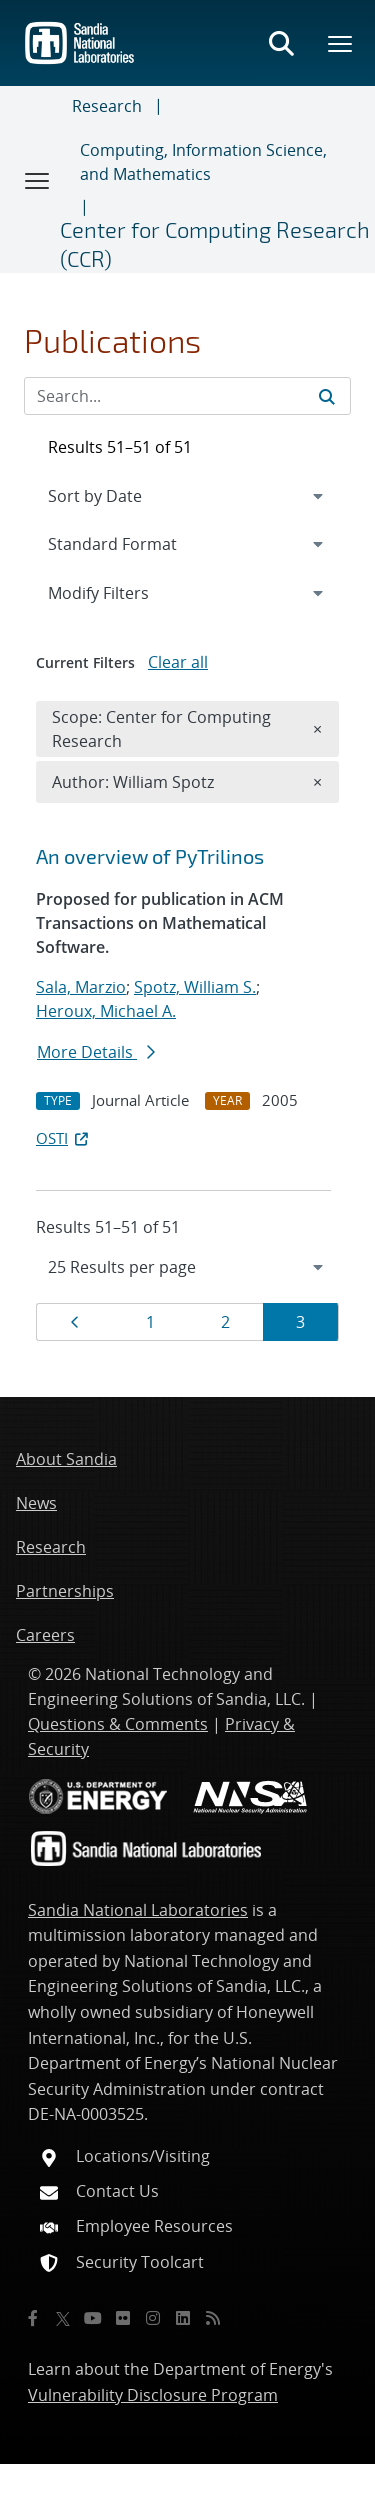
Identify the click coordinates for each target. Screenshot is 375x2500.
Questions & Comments (118, 1724)
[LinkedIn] (183, 2318)
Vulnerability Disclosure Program (153, 2395)
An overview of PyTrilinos (150, 856)
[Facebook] (33, 2318)
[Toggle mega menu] (341, 43)
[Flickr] (123, 2318)
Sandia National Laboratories (138, 1910)
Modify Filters (125, 592)
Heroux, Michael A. (106, 1011)
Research (107, 106)
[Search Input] (187, 396)
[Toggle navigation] (38, 180)
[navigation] (187, 1267)
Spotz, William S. (195, 987)
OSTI (64, 1138)
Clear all (178, 662)
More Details (96, 1052)
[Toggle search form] (281, 43)
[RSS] (213, 2318)
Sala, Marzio (81, 987)
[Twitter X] (63, 2318)
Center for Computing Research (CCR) (215, 243)
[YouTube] (93, 2318)
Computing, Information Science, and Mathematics (203, 162)
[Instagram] (153, 2318)
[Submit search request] (327, 396)
